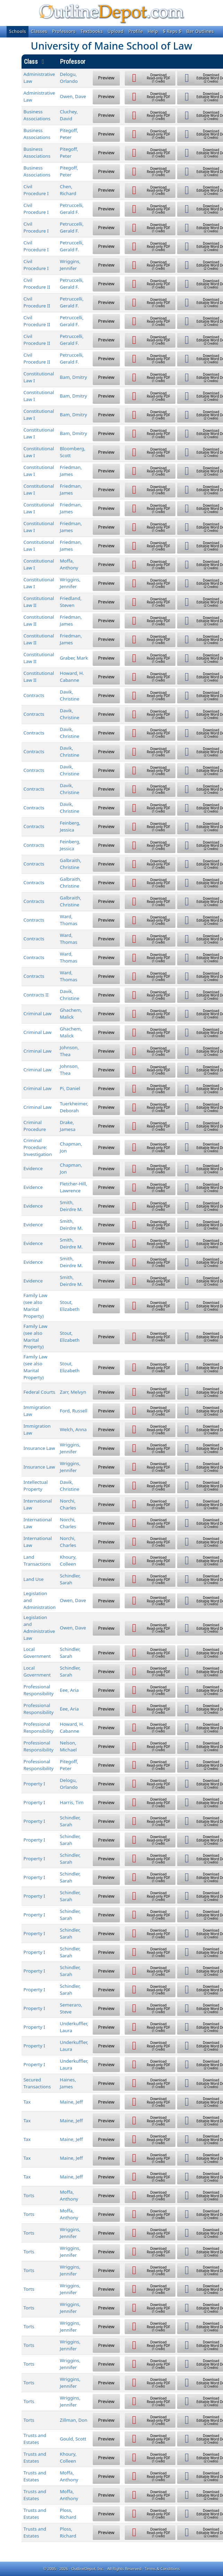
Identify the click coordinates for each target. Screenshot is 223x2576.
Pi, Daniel (70, 1088)
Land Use (34, 1579)
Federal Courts (39, 1392)
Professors (64, 31)
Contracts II (36, 995)
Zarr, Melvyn (73, 1392)
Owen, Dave (73, 96)
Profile (136, 31)
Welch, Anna (73, 1429)
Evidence (33, 1168)
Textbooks (92, 31)
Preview (106, 78)
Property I (34, 1784)
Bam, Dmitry (73, 377)
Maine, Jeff (71, 2102)
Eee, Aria (69, 1690)
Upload (116, 31)
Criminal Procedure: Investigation (38, 1147)
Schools (17, 31)
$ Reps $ (172, 31)
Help (153, 31)
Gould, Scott (73, 2439)
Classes (39, 31)
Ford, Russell (73, 1411)
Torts (29, 2195)
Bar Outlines (200, 31)
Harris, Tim (72, 1802)
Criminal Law (38, 1013)
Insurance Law (39, 1448)
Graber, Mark (74, 658)
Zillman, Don (73, 2420)
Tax (27, 2102)
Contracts (34, 695)
